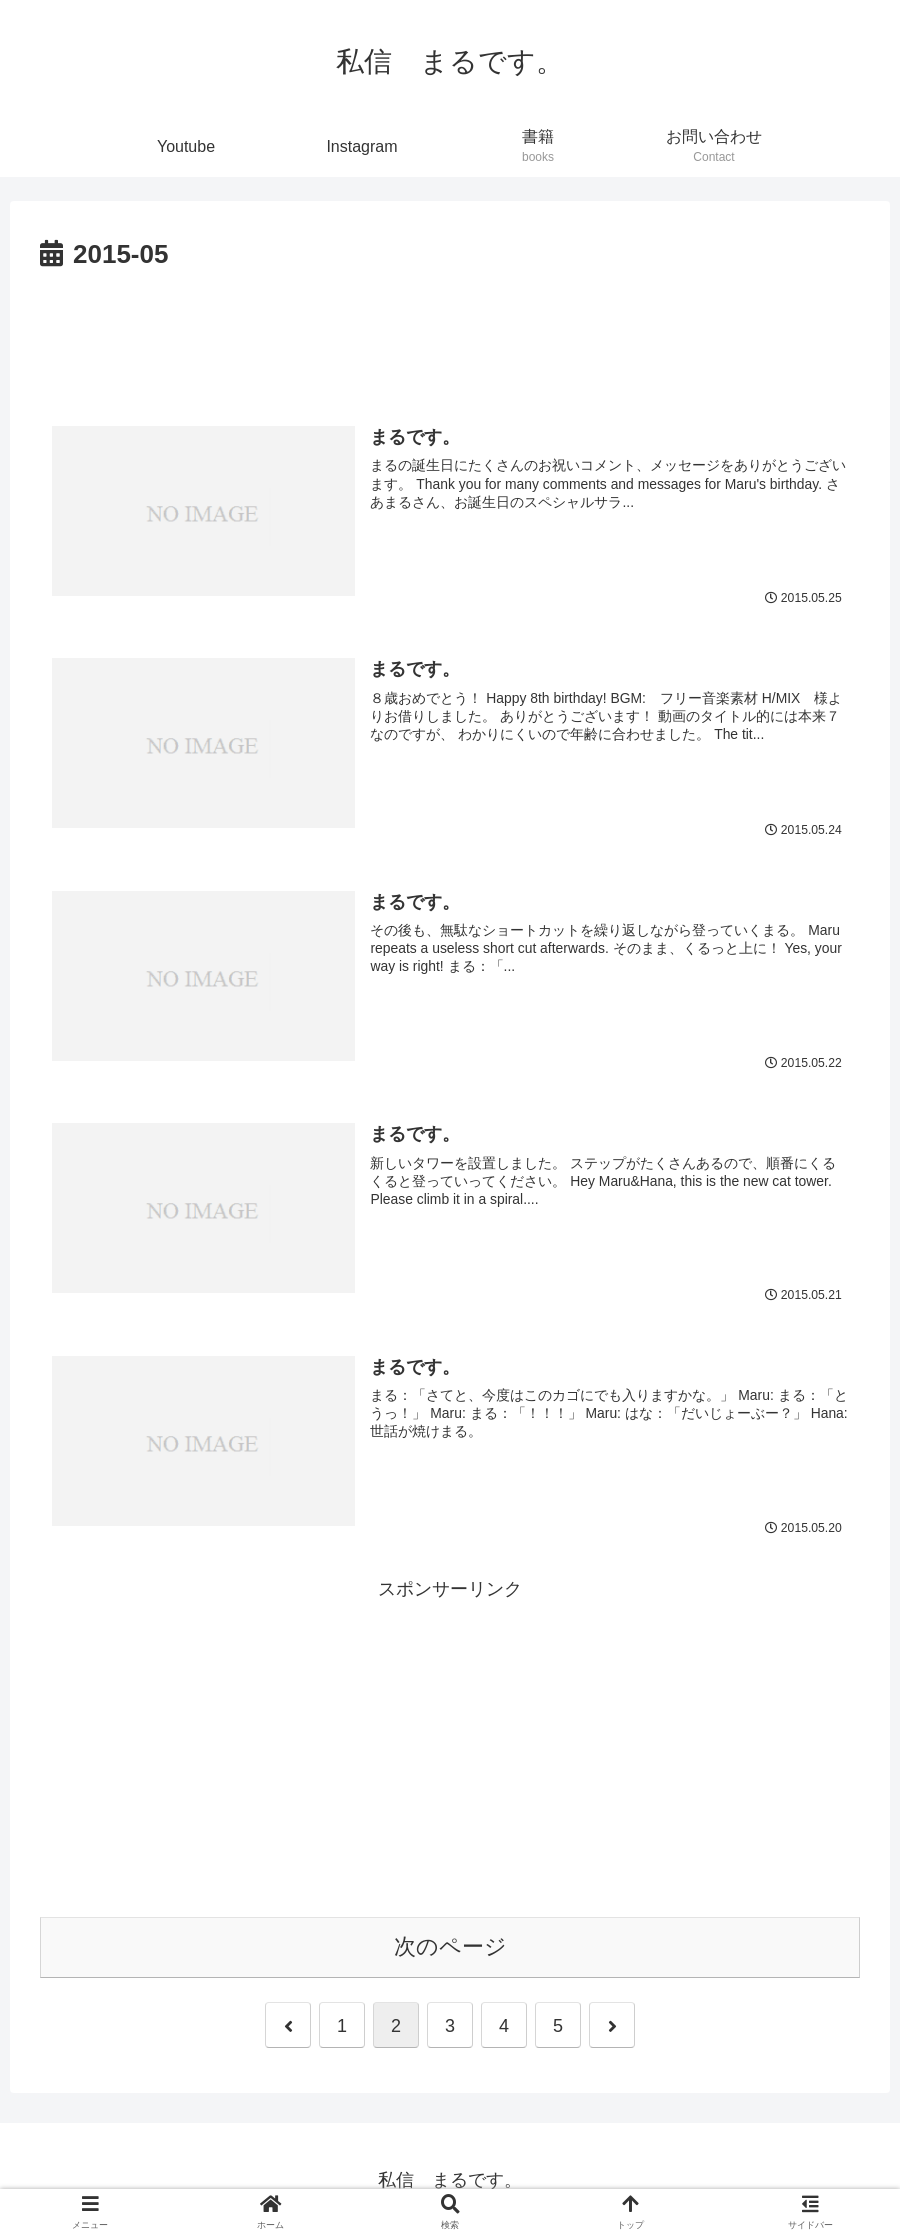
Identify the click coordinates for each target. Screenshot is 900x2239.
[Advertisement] (450, 333)
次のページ (450, 1947)
